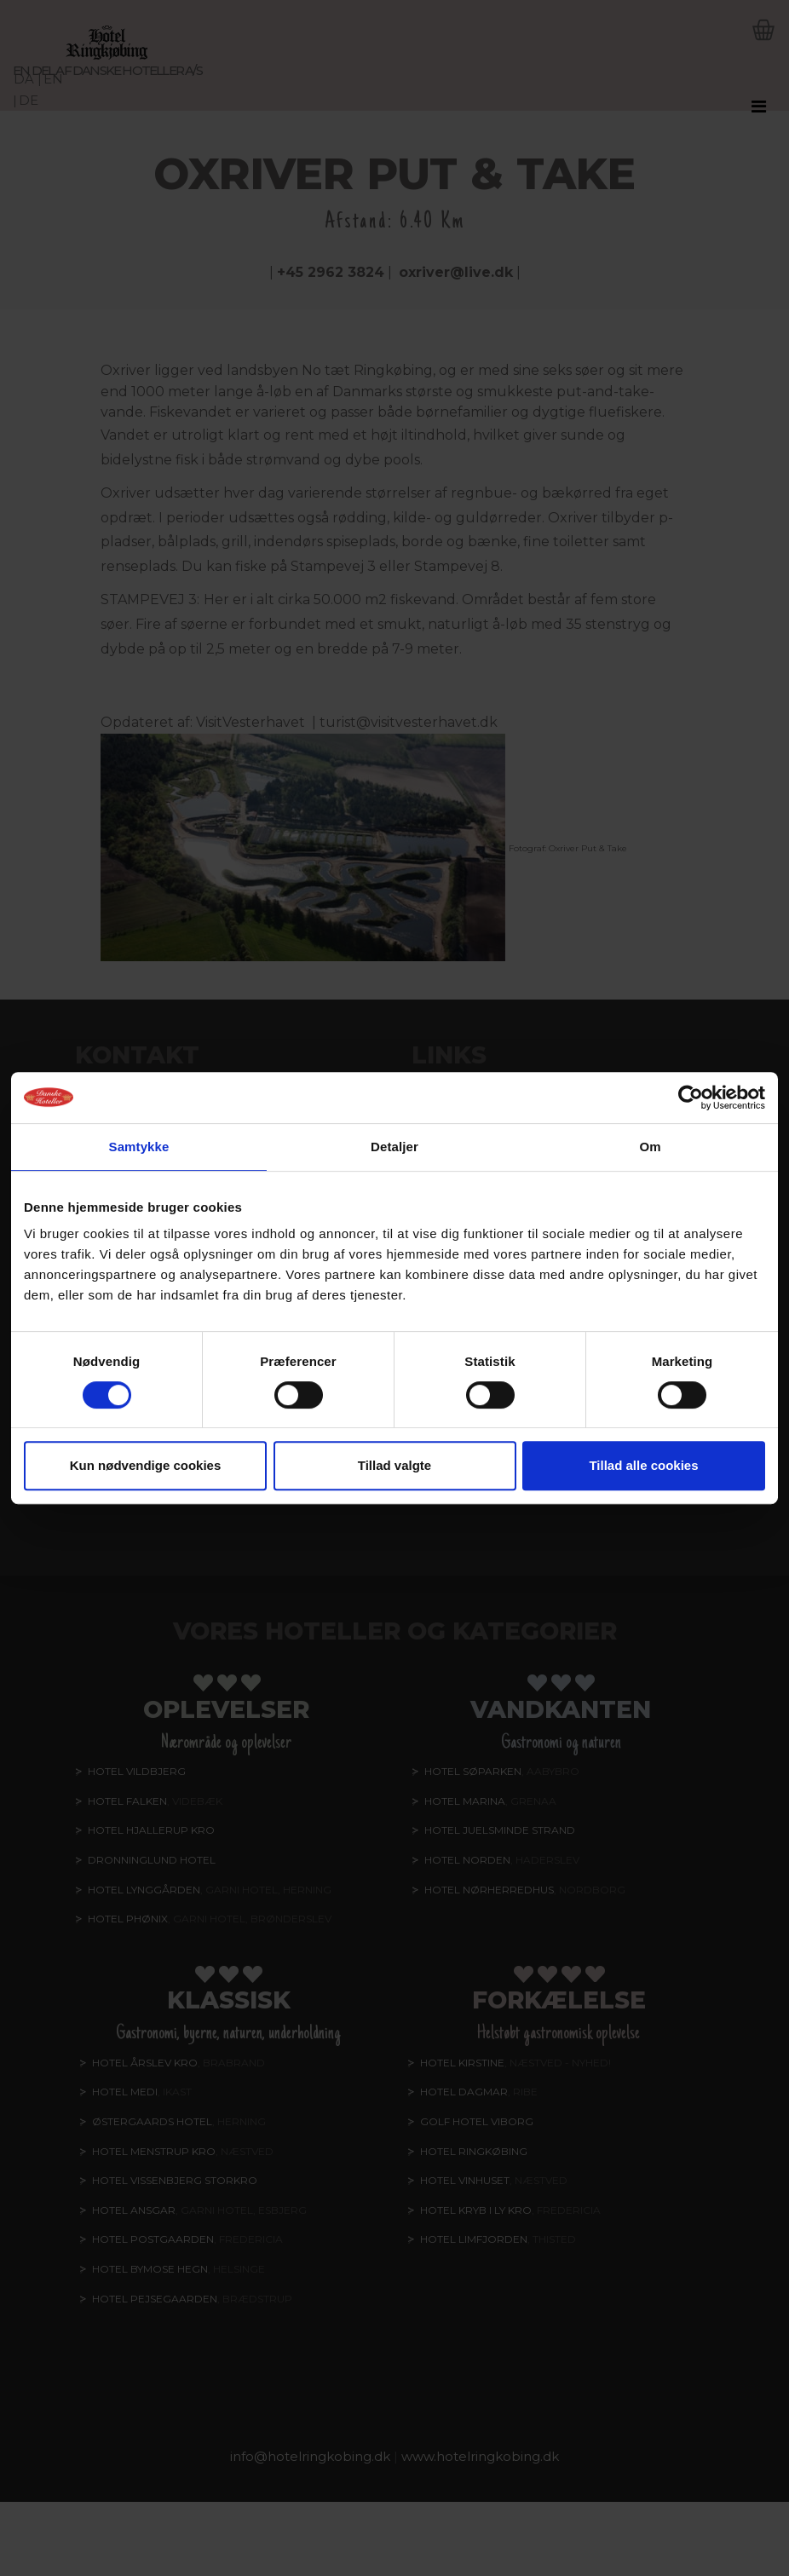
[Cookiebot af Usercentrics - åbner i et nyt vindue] (690, 1097)
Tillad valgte (394, 1465)
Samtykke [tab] (139, 1146)
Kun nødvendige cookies (146, 1465)
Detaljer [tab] (394, 1146)
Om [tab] (649, 1146)
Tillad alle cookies (643, 1465)
